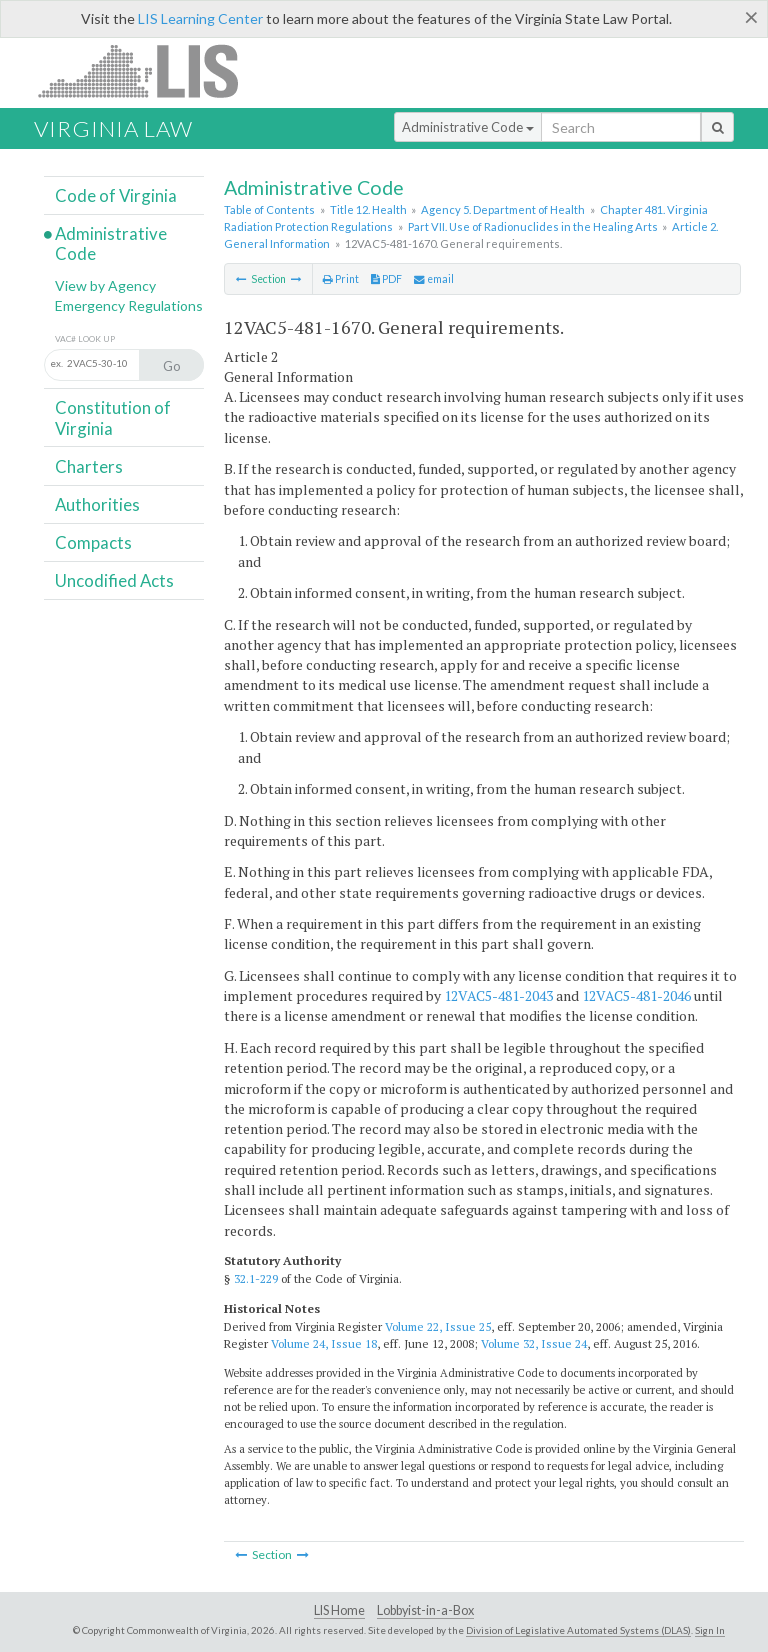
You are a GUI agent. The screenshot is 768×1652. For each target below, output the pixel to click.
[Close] (751, 17)
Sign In (710, 1630)
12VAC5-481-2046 (636, 995)
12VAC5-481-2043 (498, 995)
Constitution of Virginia (113, 417)
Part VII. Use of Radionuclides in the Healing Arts (533, 226)
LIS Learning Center (200, 18)
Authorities (97, 504)
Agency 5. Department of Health (503, 209)
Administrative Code (468, 127)
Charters (89, 466)
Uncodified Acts (114, 580)
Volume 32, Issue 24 (534, 1343)
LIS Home (339, 1610)
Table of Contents (269, 209)
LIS (149, 70)
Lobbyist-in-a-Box (425, 1610)
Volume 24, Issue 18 (324, 1343)
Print (341, 279)
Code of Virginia (116, 195)
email (434, 279)
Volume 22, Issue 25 (438, 1326)
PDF (386, 279)
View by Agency (105, 285)
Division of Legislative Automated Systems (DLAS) (578, 1630)
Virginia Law (113, 128)
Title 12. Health (368, 209)
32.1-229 (256, 1278)
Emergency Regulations (129, 305)
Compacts (93, 542)
